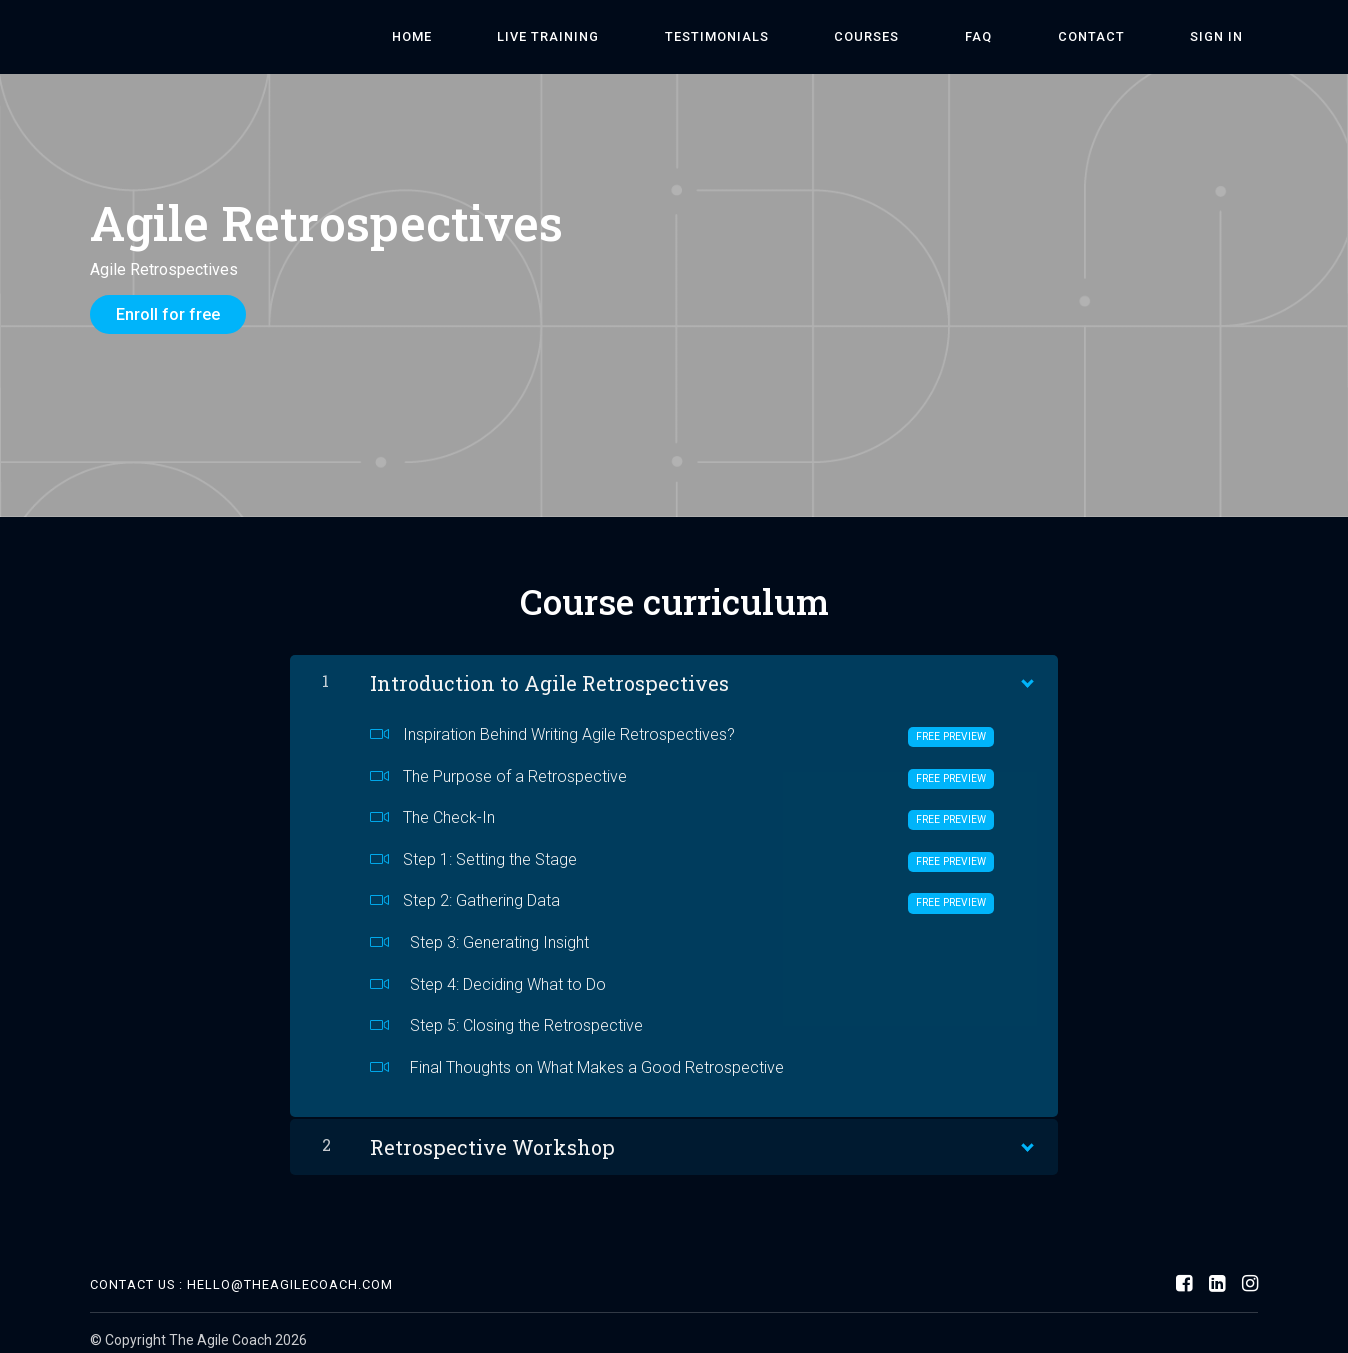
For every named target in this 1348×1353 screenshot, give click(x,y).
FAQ (1052, 37)
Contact (1135, 37)
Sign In (1231, 37)
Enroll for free (168, 314)
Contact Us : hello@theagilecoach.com (241, 1270)
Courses (970, 37)
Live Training (711, 37)
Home (604, 37)
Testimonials (850, 37)
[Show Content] (1026, 664)
